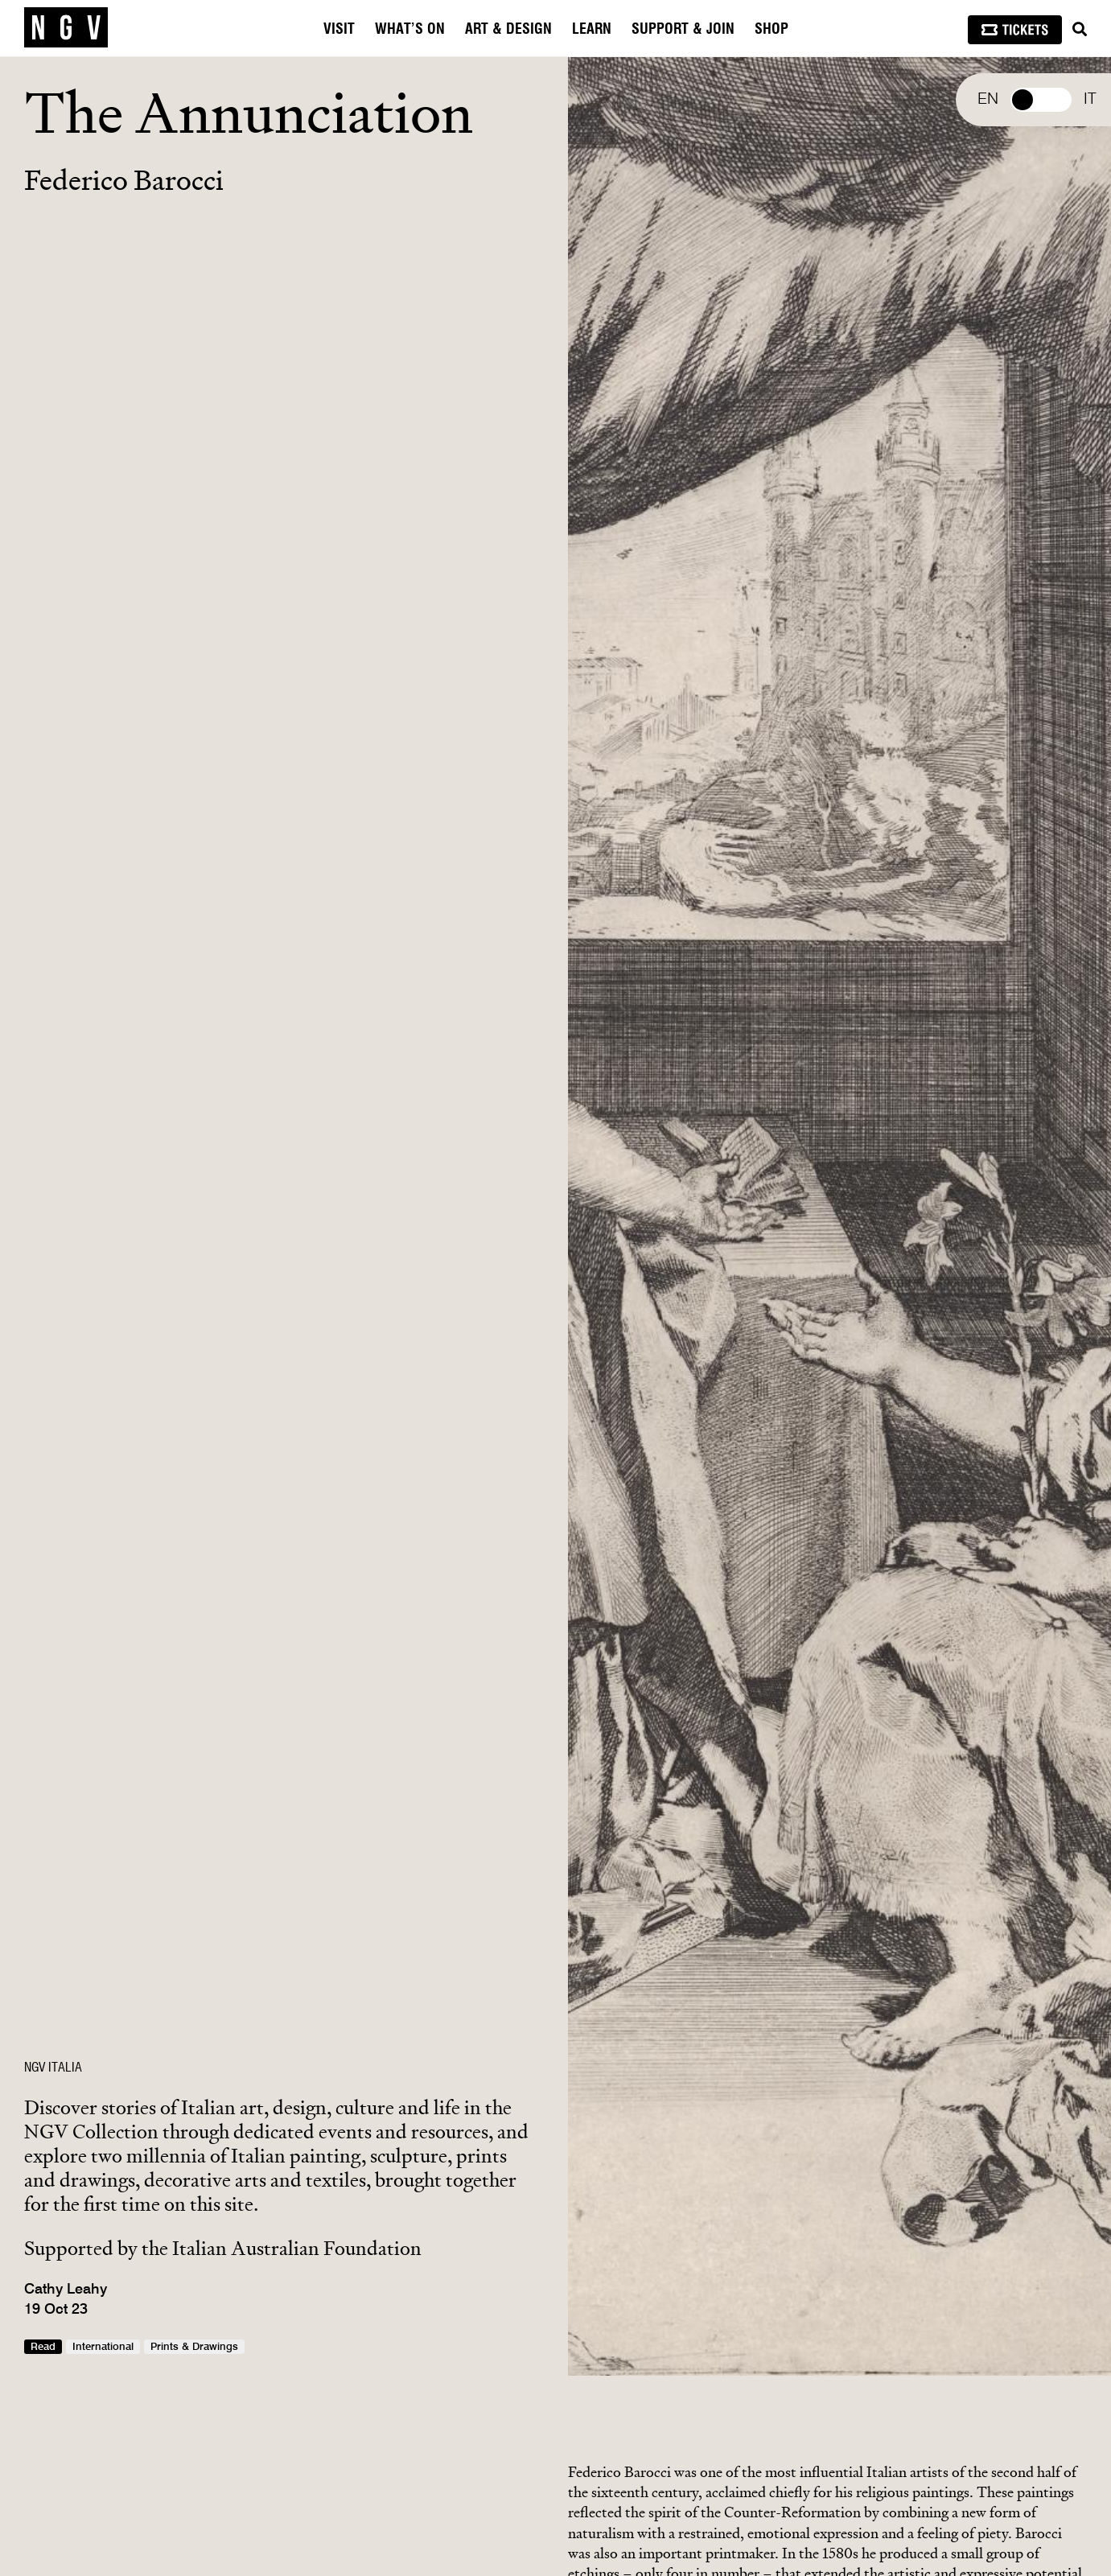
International (103, 2347)
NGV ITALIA (53, 2067)
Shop (771, 30)
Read (43, 2347)
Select (1041, 100)
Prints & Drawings (194, 2347)
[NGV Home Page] (66, 28)
